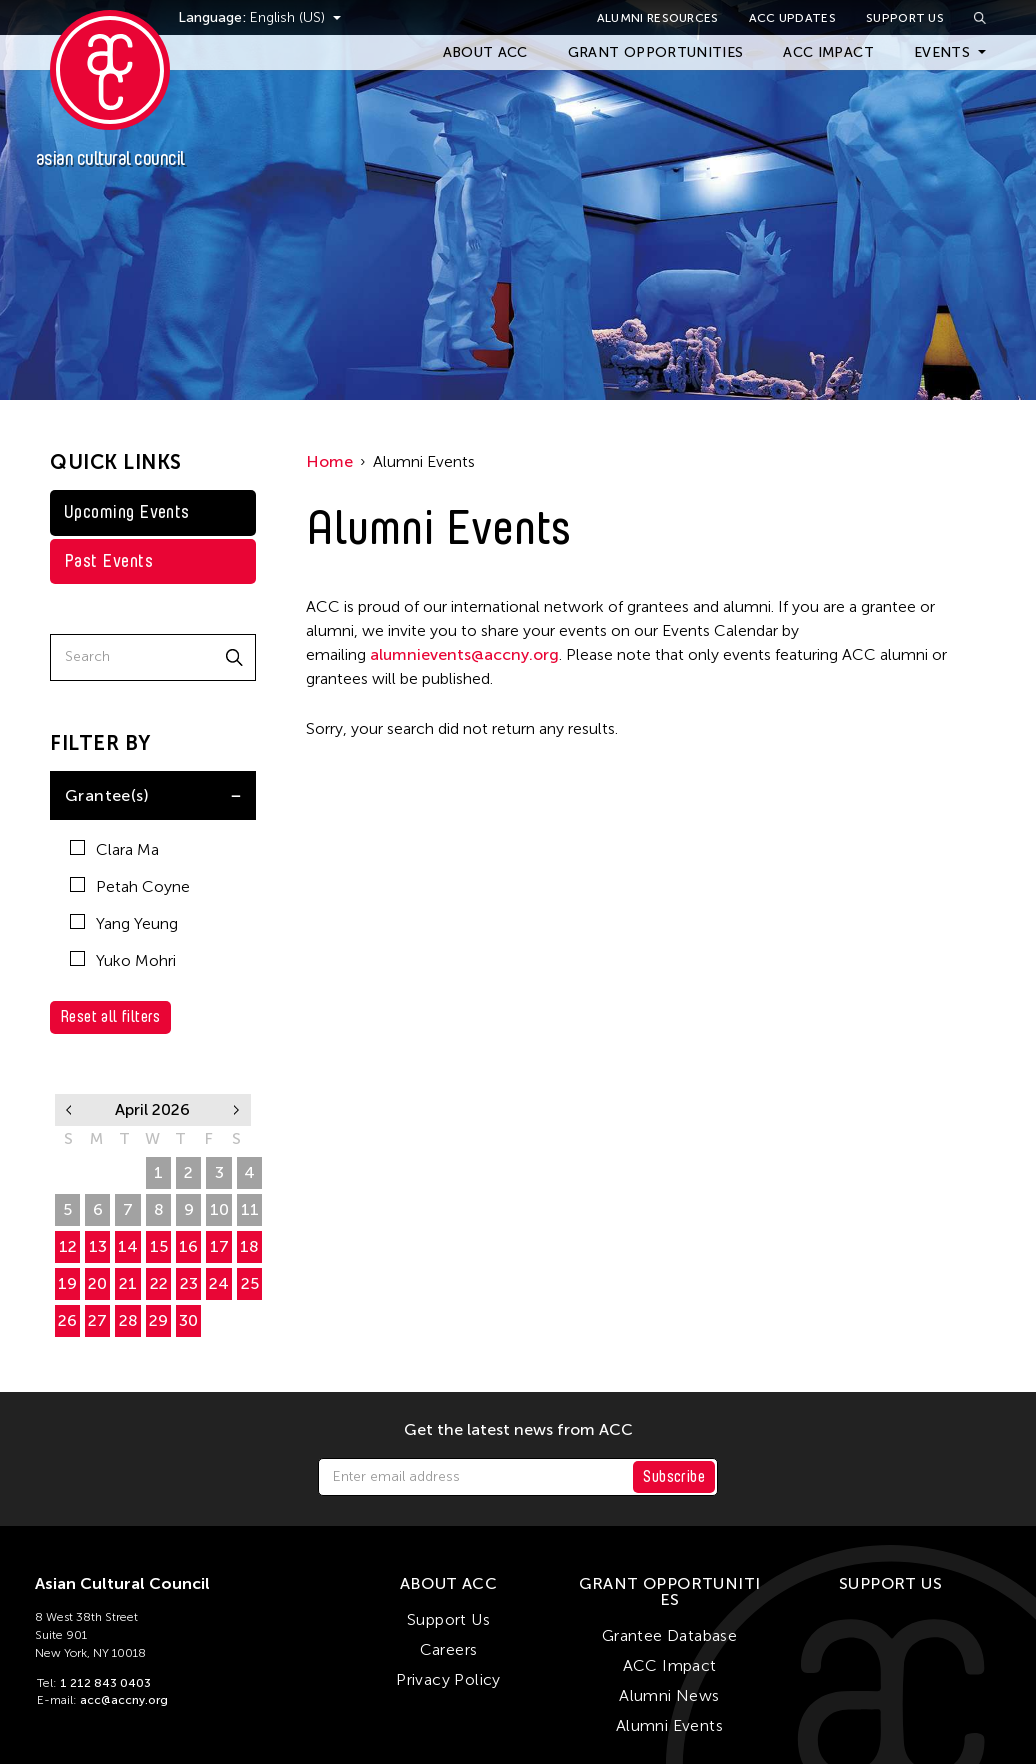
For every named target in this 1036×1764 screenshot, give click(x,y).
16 (188, 1246)
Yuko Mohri (123, 960)
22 (159, 1283)
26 (67, 1320)
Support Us (905, 18)
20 (97, 1283)
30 (97, 1172)
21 (128, 1283)
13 (98, 1246)
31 (128, 1172)
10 (219, 1209)
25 (250, 1283)
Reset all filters (110, 1016)
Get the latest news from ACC (518, 1430)
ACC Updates (792, 18)
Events (942, 52)
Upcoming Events (127, 512)
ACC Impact (828, 52)
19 (67, 1283)
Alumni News (669, 1695)
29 (67, 1172)
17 (219, 1246)
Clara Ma (114, 849)
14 (128, 1246)
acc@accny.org (124, 1700)
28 (128, 1320)
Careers (449, 1649)
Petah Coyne (130, 886)
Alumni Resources (658, 18)
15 (159, 1246)
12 (68, 1246)
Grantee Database (669, 1635)
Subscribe (674, 1476)
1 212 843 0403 (105, 1683)
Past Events (108, 561)
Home (329, 461)
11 (250, 1209)
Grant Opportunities (656, 52)
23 (189, 1283)
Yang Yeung (124, 923)
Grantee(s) (107, 795)
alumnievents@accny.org (464, 654)
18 (249, 1246)
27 (97, 1320)
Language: (238, 17)
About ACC (485, 52)
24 (219, 1283)
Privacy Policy (448, 1679)
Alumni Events (669, 1725)
